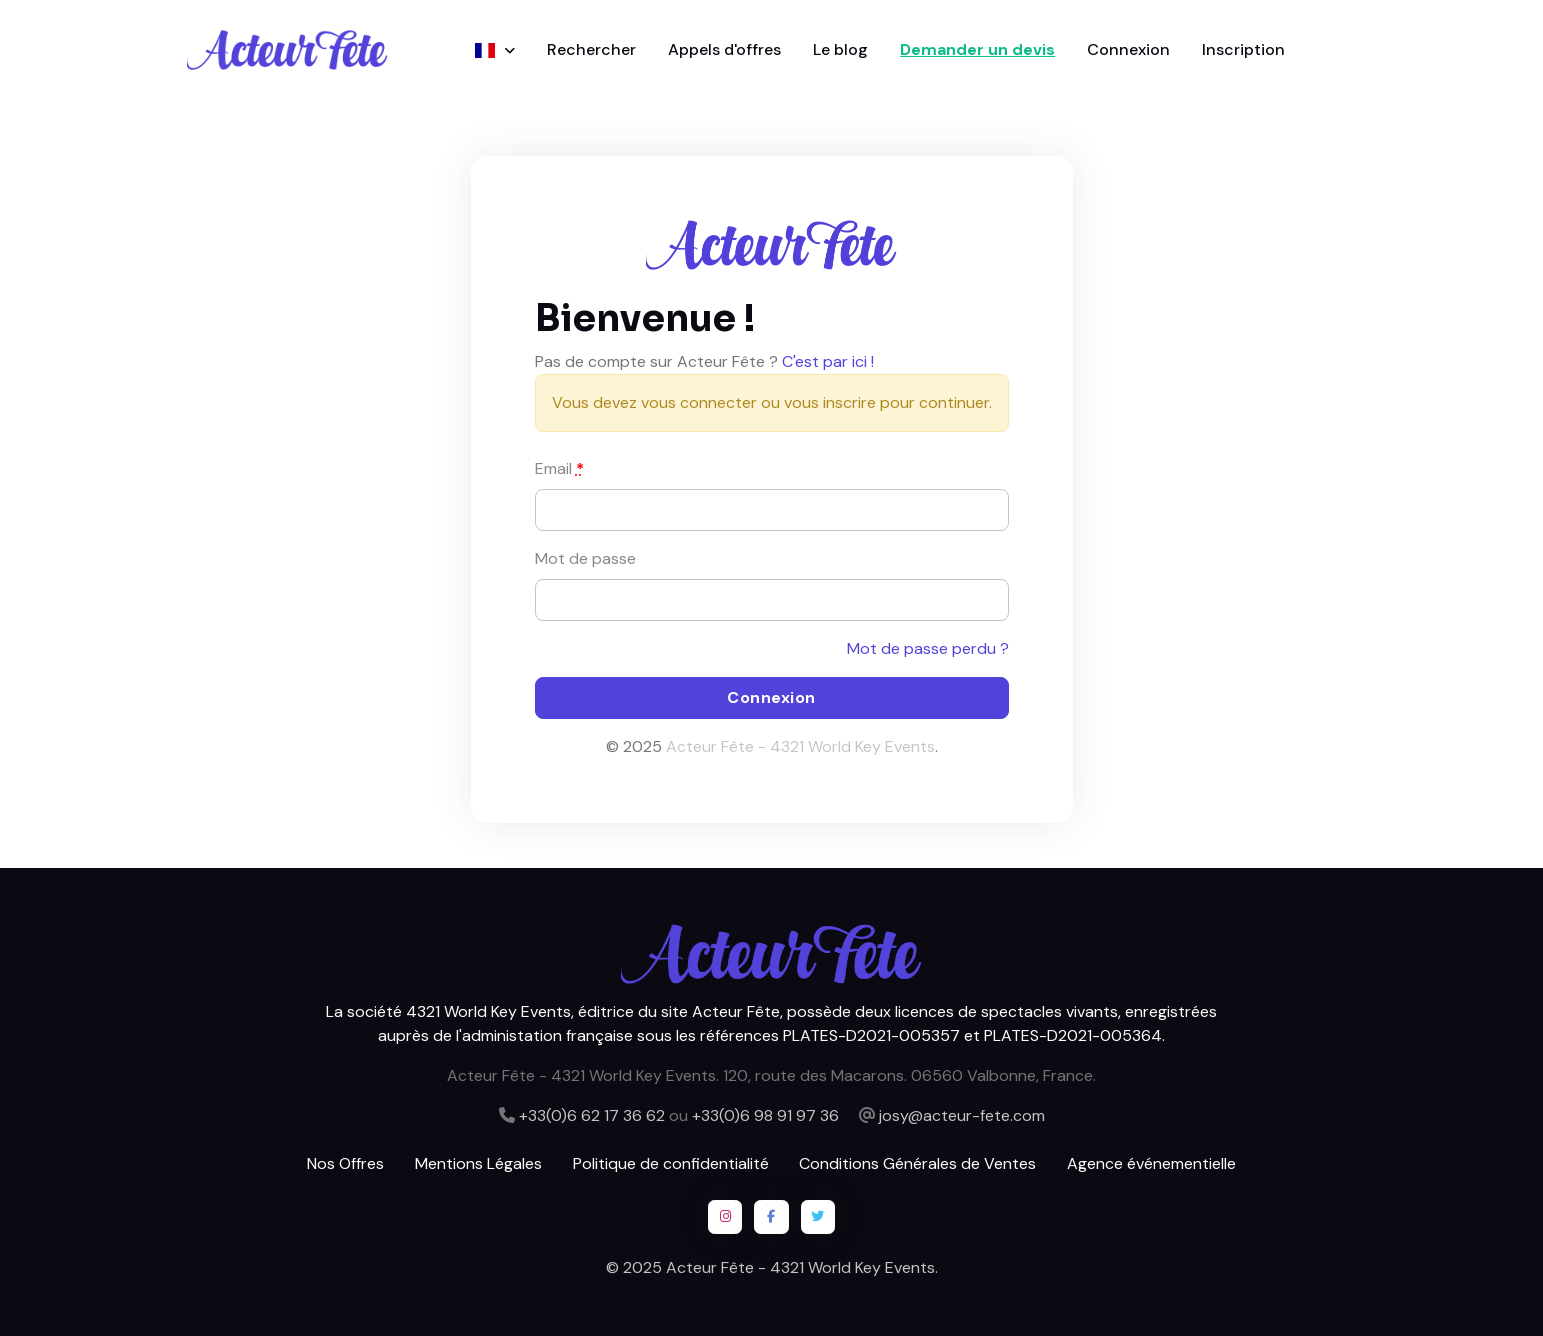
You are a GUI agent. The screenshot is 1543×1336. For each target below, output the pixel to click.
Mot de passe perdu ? (928, 648)
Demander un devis (977, 49)
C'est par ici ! (828, 361)
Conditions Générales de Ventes (917, 1163)
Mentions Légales (478, 1163)
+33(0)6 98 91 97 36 (765, 1115)
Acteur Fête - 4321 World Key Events (800, 746)
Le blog (840, 49)
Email (559, 468)
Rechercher (591, 49)
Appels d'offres (724, 49)
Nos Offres (345, 1163)
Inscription (1243, 49)
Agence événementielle (1151, 1163)
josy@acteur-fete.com (962, 1115)
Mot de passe (585, 558)
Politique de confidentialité (671, 1163)
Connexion (1128, 49)
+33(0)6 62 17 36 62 (592, 1115)
